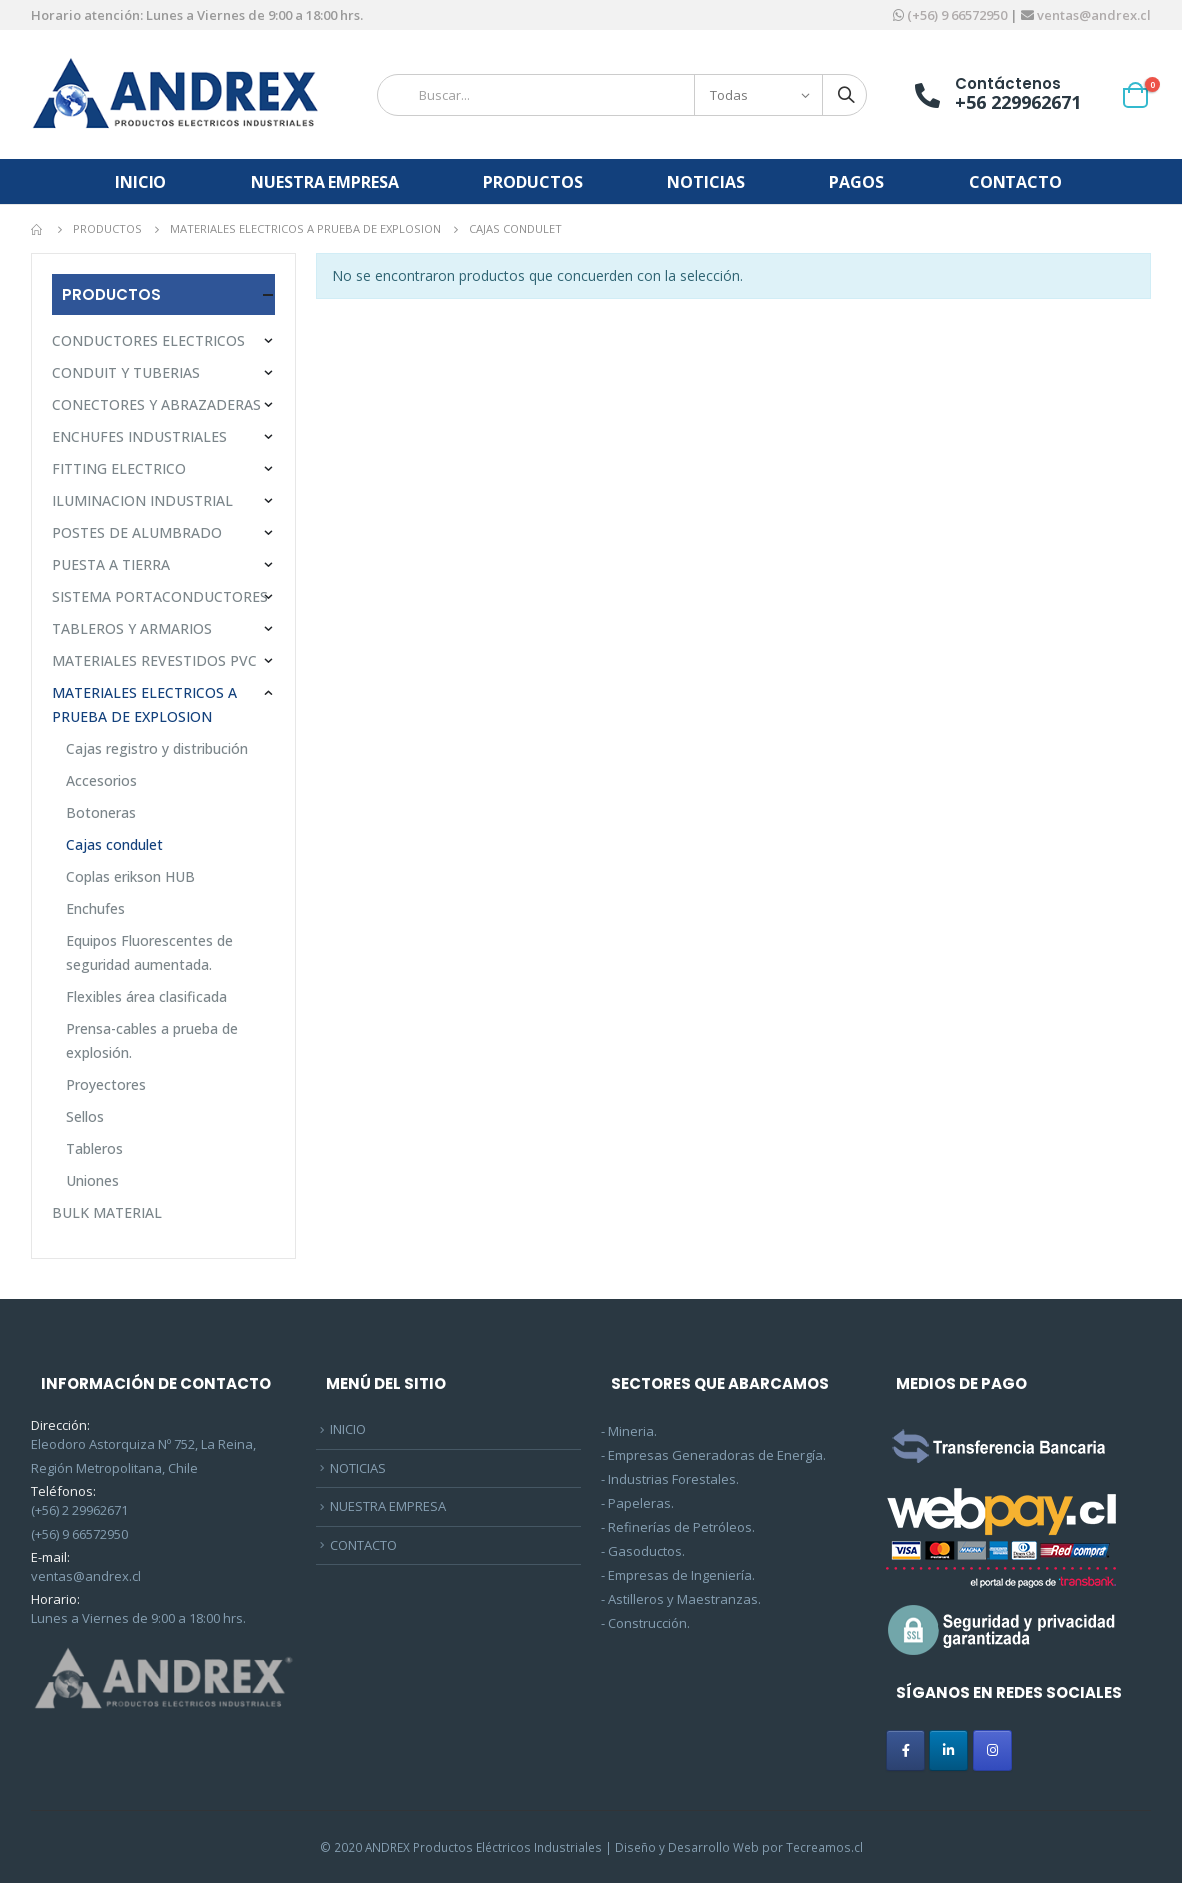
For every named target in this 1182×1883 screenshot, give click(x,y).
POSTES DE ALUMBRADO (137, 532)
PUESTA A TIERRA (111, 564)
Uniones (92, 1180)
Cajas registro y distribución (157, 748)
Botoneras (101, 812)
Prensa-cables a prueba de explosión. (152, 1040)
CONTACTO (1015, 182)
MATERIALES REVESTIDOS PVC (154, 660)
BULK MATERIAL (107, 1212)
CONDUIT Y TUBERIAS (126, 372)
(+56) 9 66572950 (957, 15)
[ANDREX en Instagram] (992, 1750)
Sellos (85, 1116)
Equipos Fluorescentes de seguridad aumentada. (149, 952)
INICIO (140, 182)
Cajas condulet (114, 844)
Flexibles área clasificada (146, 996)
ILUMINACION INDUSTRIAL (142, 500)
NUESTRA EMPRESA (324, 182)
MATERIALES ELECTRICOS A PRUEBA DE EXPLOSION (144, 704)
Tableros (94, 1148)
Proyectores (106, 1084)
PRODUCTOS (532, 182)
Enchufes (95, 908)
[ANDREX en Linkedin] (948, 1750)
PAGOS (856, 182)
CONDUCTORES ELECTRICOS (148, 340)
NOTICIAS (705, 182)
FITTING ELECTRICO (119, 468)
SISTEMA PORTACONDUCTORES (160, 596)
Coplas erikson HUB (130, 876)
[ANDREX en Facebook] (905, 1750)
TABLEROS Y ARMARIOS (132, 628)
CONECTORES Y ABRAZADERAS (156, 404)
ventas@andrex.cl (1092, 15)
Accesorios (101, 780)
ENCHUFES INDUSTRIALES (139, 436)
